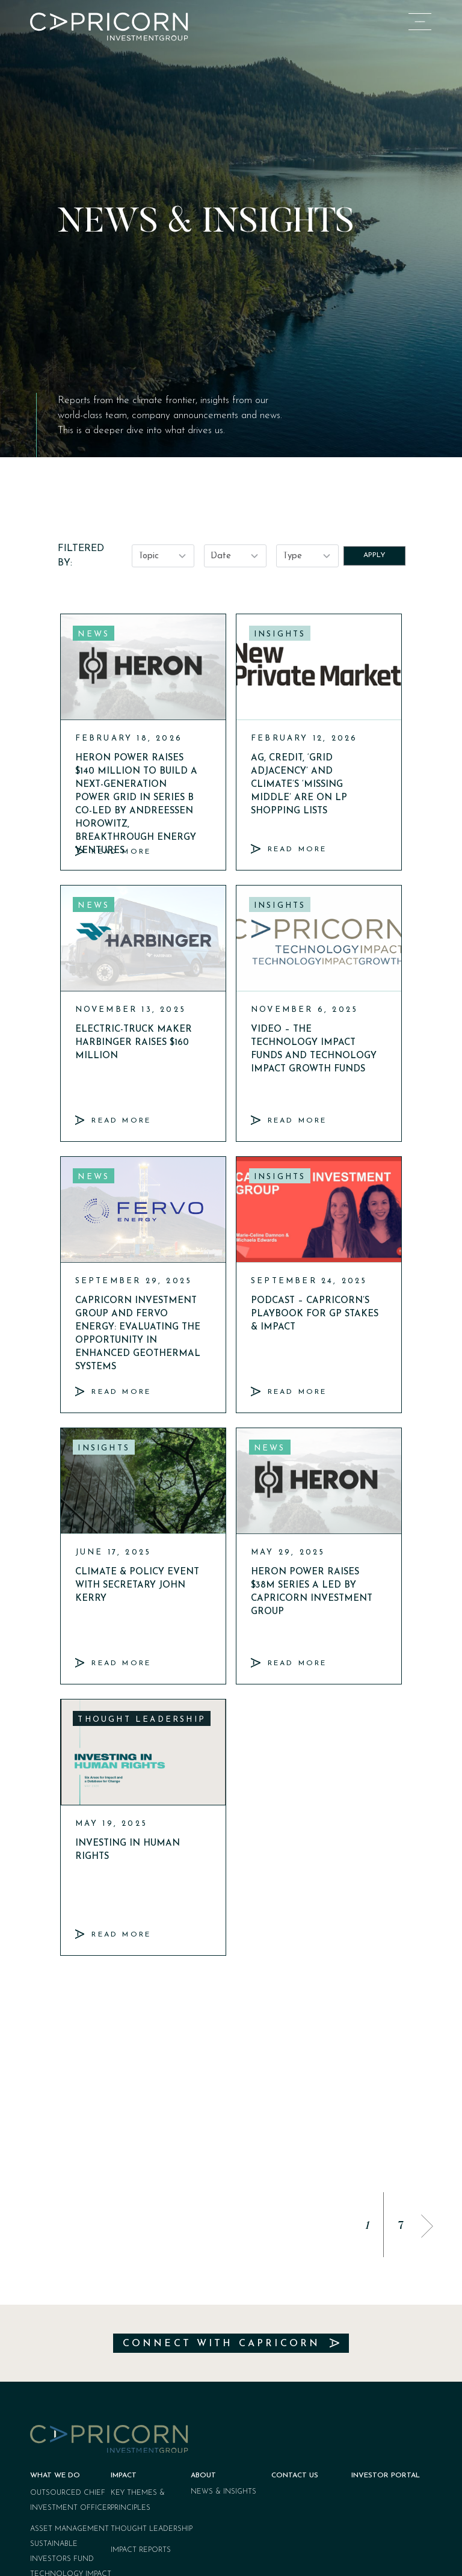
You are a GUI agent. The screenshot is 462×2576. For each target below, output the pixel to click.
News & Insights (223, 2313)
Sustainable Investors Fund (62, 2373)
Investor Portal (385, 2297)
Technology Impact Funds (70, 2404)
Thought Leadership (151, 2351)
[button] (427, 2048)
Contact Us (294, 2297)
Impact (124, 2297)
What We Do (55, 2297)
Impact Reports (141, 2372)
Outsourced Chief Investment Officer (70, 2322)
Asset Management (69, 2351)
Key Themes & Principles (138, 2322)
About (203, 2297)
